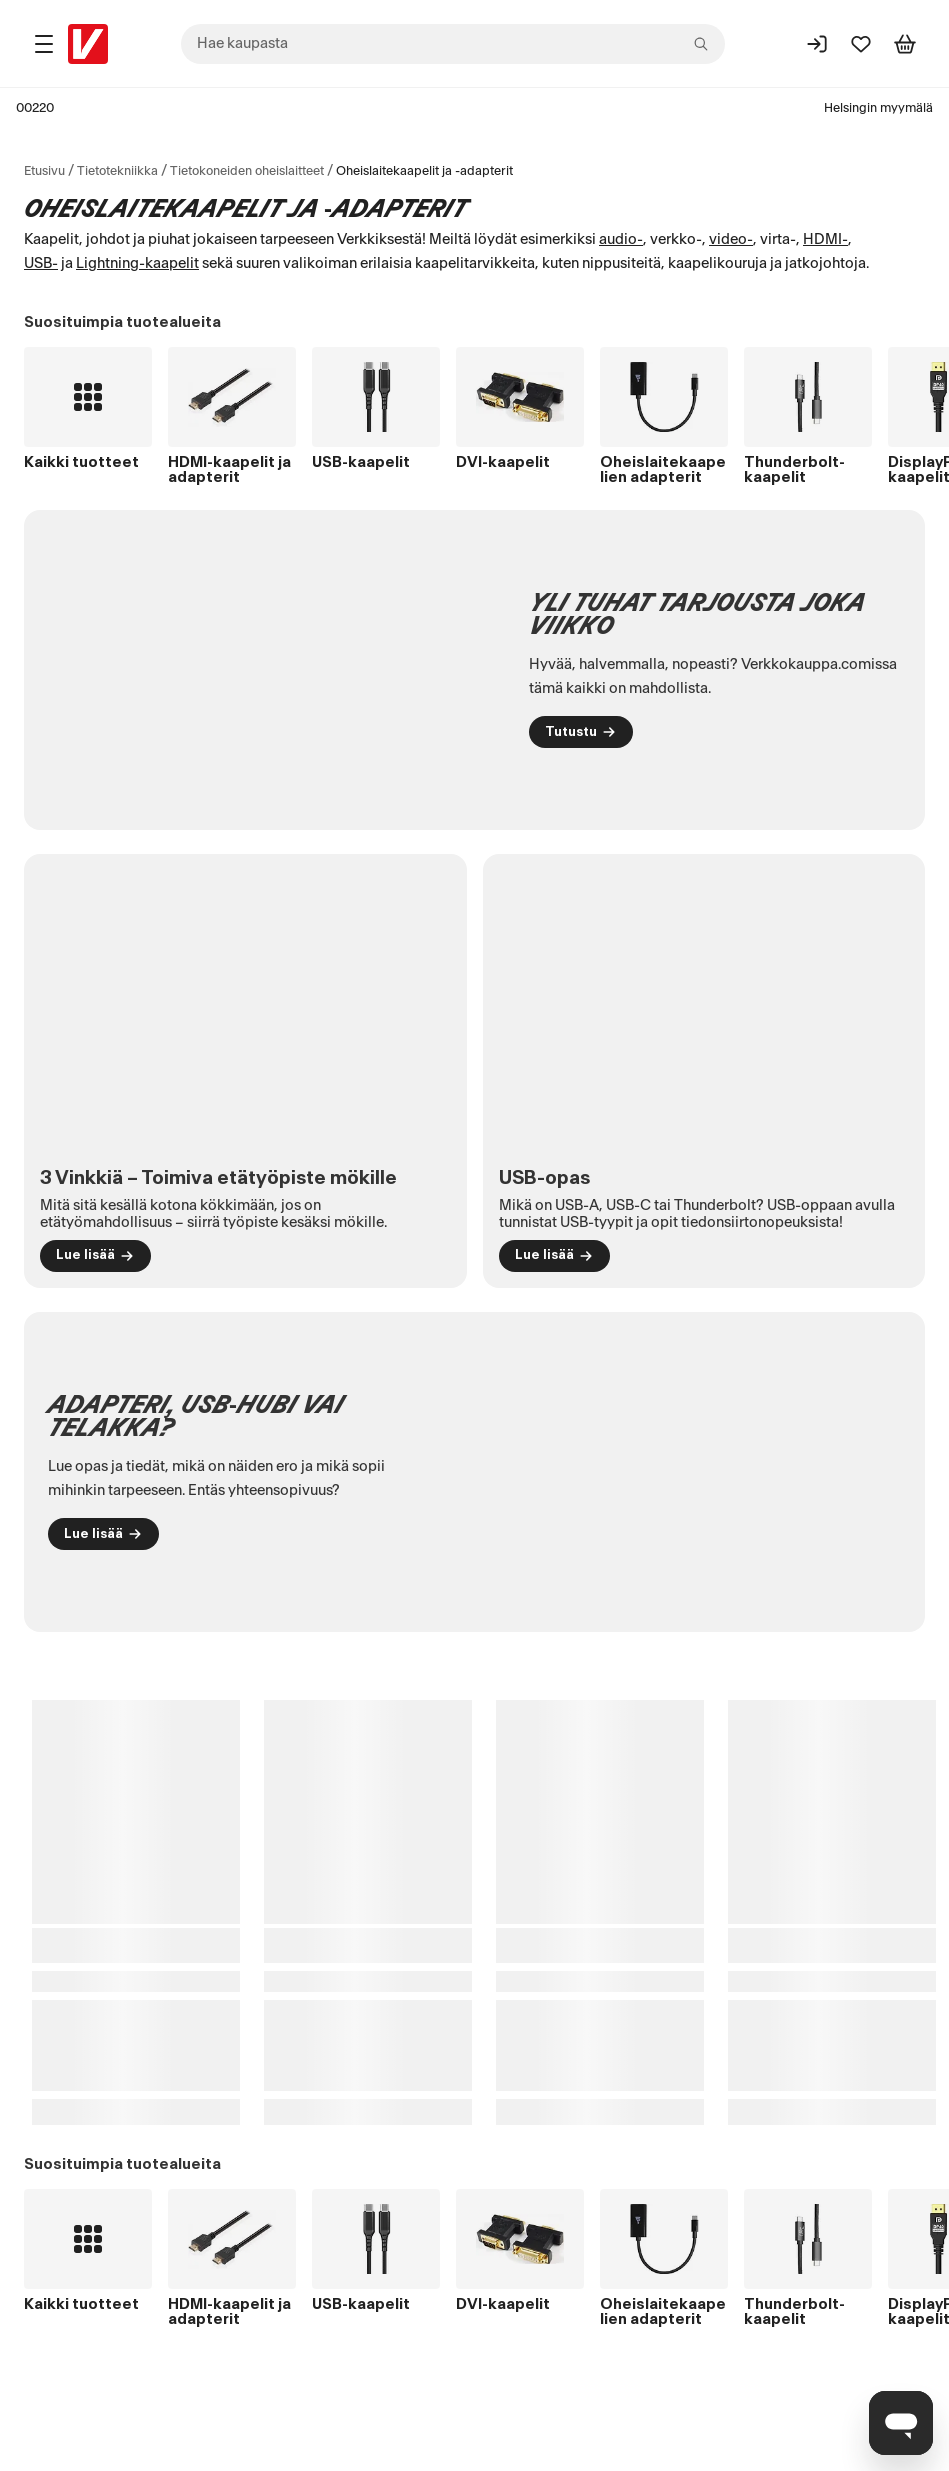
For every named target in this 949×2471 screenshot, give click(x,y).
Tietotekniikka (117, 171)
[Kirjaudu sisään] (817, 44)
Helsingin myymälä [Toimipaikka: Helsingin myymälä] (878, 108)
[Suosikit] (861, 44)
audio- (621, 239)
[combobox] (453, 44)
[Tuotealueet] (44, 44)
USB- (41, 263)
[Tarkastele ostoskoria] (905, 44)
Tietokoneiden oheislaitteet (247, 171)
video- (731, 239)
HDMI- (825, 239)
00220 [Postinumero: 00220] (35, 108)
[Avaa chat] (901, 2423)
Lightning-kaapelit (137, 263)
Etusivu (44, 171)
